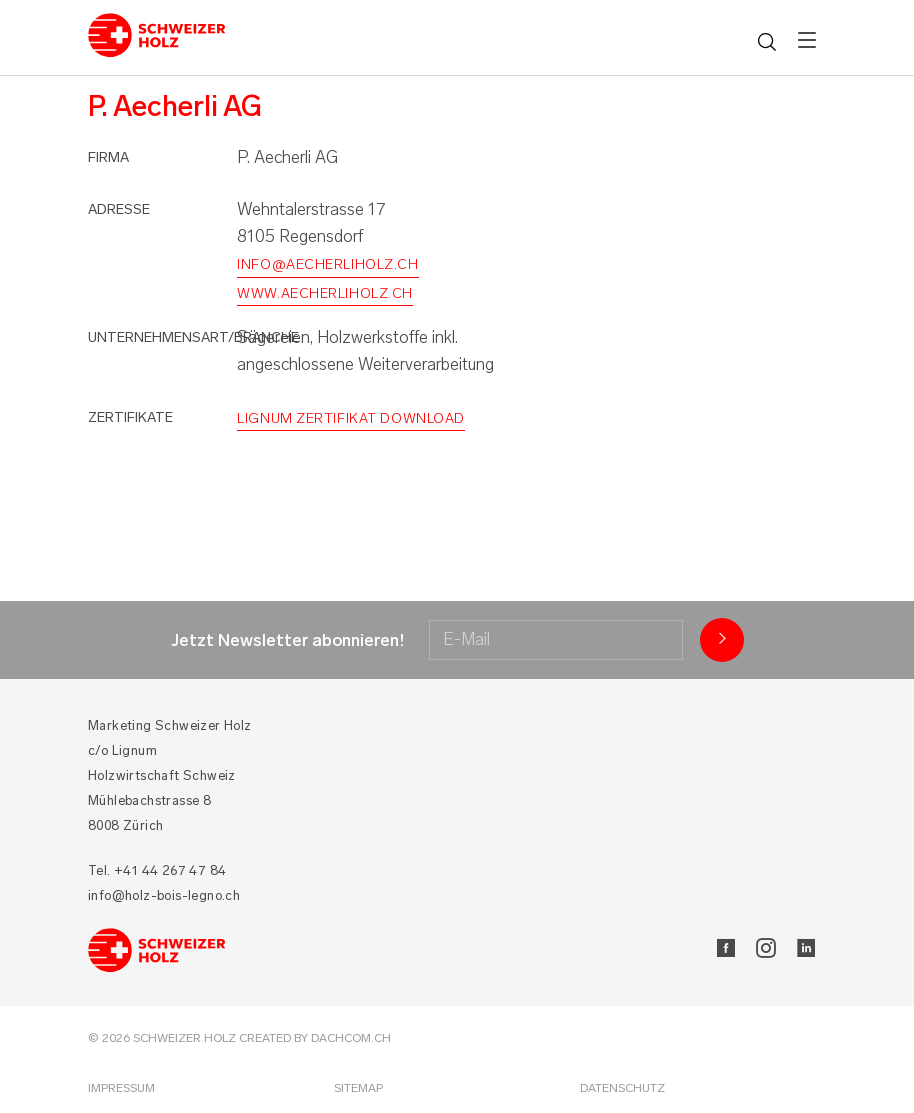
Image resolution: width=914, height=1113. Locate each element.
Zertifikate (130, 417)
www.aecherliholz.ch (325, 293)
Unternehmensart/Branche (193, 337)
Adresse (119, 209)
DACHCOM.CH (351, 1038)
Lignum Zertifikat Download (351, 418)
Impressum (121, 1088)
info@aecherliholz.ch (327, 264)
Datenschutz (622, 1088)
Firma (108, 157)
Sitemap (358, 1088)
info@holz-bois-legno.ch (164, 895)
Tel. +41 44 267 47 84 (157, 870)
